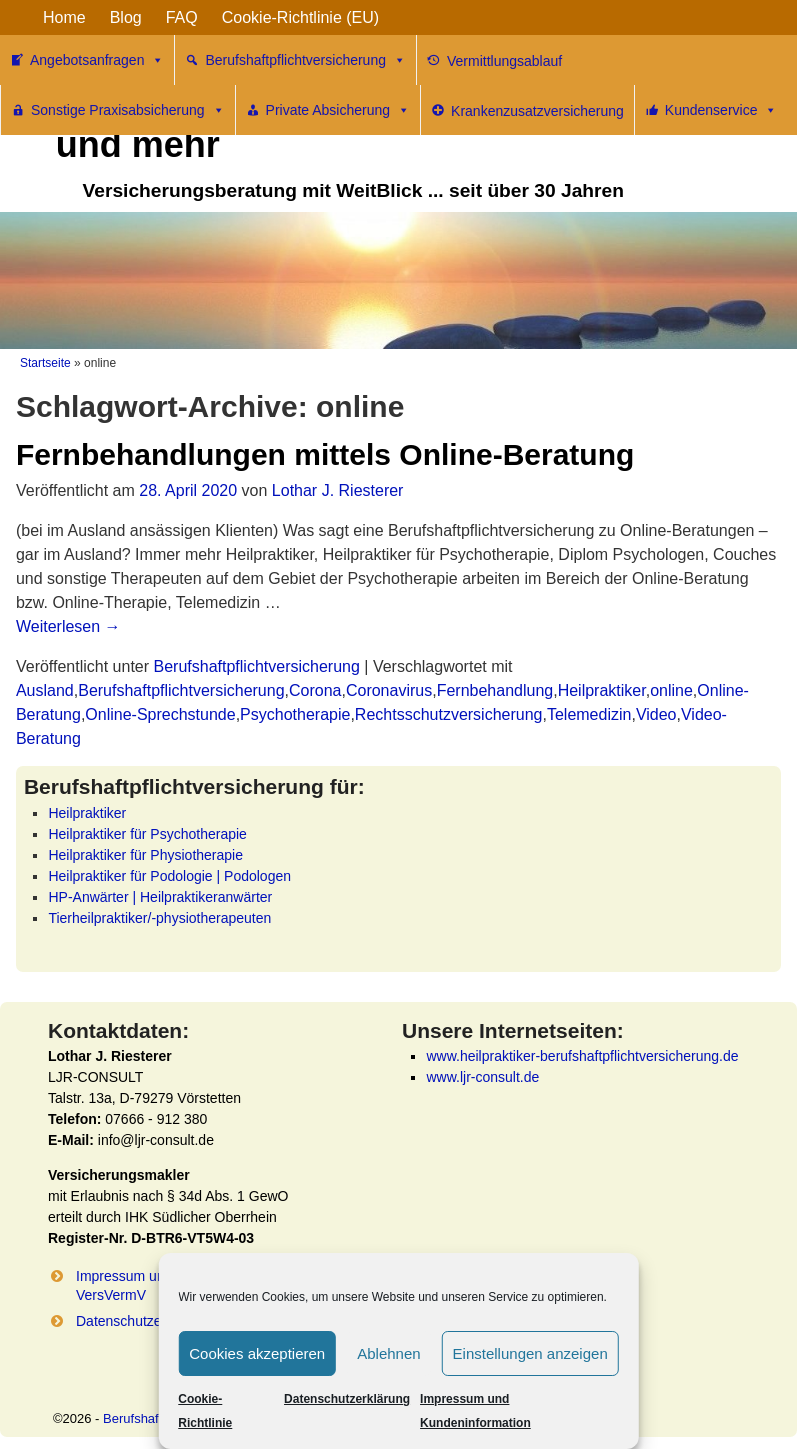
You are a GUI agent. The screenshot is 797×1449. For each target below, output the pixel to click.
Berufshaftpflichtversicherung (305, 60)
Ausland (45, 690)
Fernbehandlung (495, 690)
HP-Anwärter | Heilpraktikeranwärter (160, 897)
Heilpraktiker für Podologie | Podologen (169, 876)
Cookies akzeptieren (257, 1353)
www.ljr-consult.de (482, 1077)
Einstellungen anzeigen (530, 1353)
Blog (126, 17)
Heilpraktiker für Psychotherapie (147, 834)
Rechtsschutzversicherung (449, 714)
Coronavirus (389, 690)
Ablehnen (388, 1353)
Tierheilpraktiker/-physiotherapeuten (159, 918)
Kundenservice (721, 110)
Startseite (45, 363)
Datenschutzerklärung (347, 1399)
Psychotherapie (295, 714)
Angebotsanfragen (97, 60)
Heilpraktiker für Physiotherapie (145, 855)
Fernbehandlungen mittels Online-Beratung (325, 454)
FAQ (182, 17)
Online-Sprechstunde (160, 714)
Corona (315, 690)
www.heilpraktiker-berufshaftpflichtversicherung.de (582, 1056)
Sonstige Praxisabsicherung (128, 110)
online (671, 690)
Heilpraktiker (602, 690)
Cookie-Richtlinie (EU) (300, 17)
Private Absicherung (338, 110)
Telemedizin (589, 714)
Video (656, 714)
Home (64, 17)
